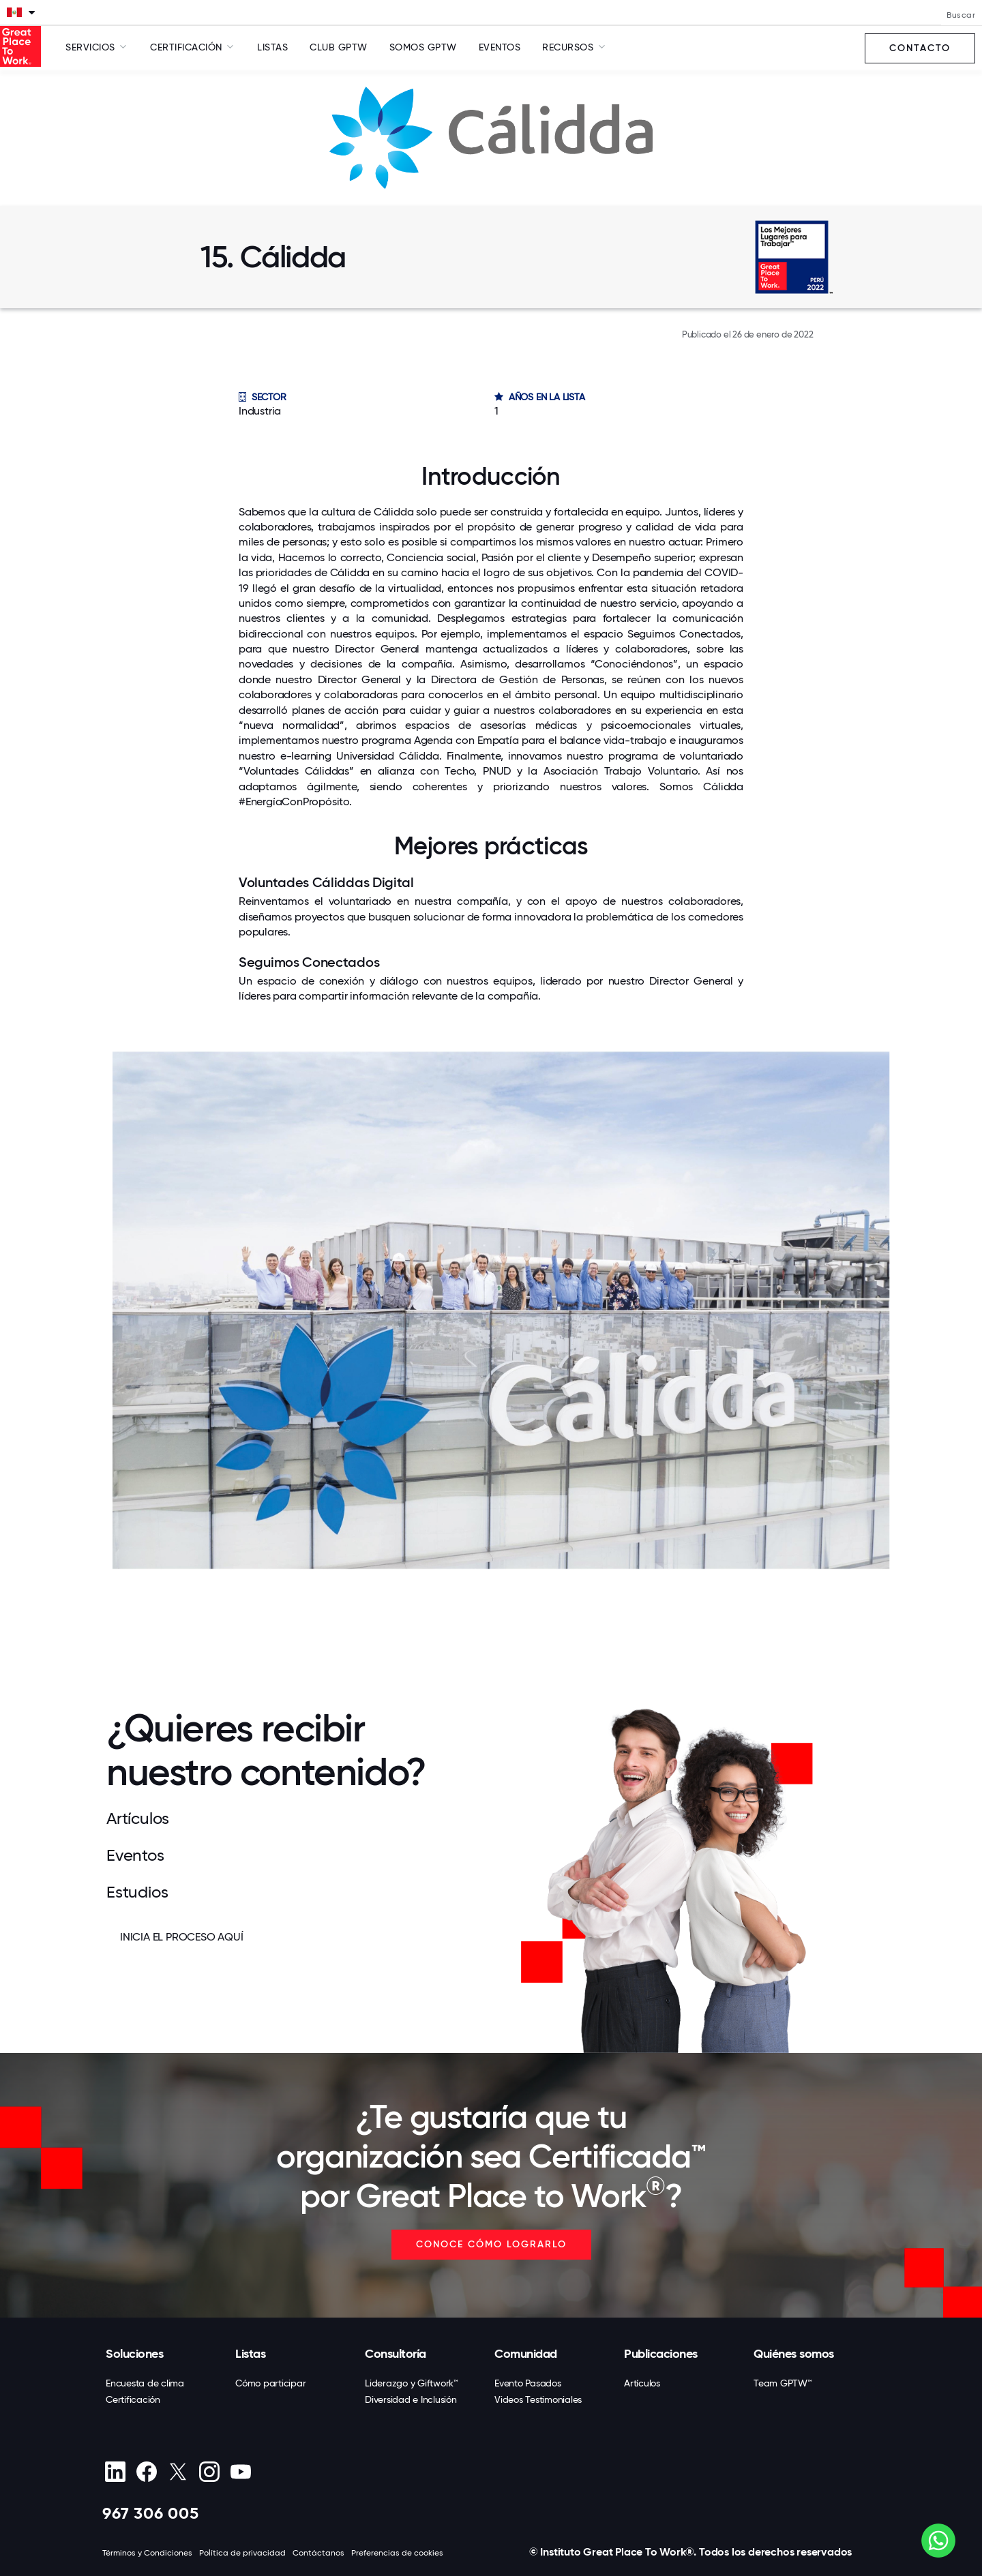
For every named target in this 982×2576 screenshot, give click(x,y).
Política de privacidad (242, 2553)
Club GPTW (339, 47)
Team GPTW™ (783, 2383)
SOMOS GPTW (423, 47)
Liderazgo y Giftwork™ (411, 2383)
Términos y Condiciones (147, 2553)
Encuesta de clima (145, 2383)
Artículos (642, 2383)
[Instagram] (209, 2471)
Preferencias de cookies (397, 2553)
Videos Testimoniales (538, 2399)
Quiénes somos (794, 2353)
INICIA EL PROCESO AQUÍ (181, 1936)
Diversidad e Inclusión (411, 2399)
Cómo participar (270, 2383)
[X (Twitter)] (177, 2471)
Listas (272, 47)
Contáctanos (318, 2553)
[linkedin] (115, 2471)
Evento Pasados (527, 2383)
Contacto (920, 48)
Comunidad (525, 2353)
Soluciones (134, 2353)
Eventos (500, 47)
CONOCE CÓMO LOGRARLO (491, 2244)
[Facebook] (146, 2471)
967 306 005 (150, 2513)
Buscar (961, 15)
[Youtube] (240, 2471)
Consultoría (395, 2353)
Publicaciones (661, 2353)
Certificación (133, 2399)
